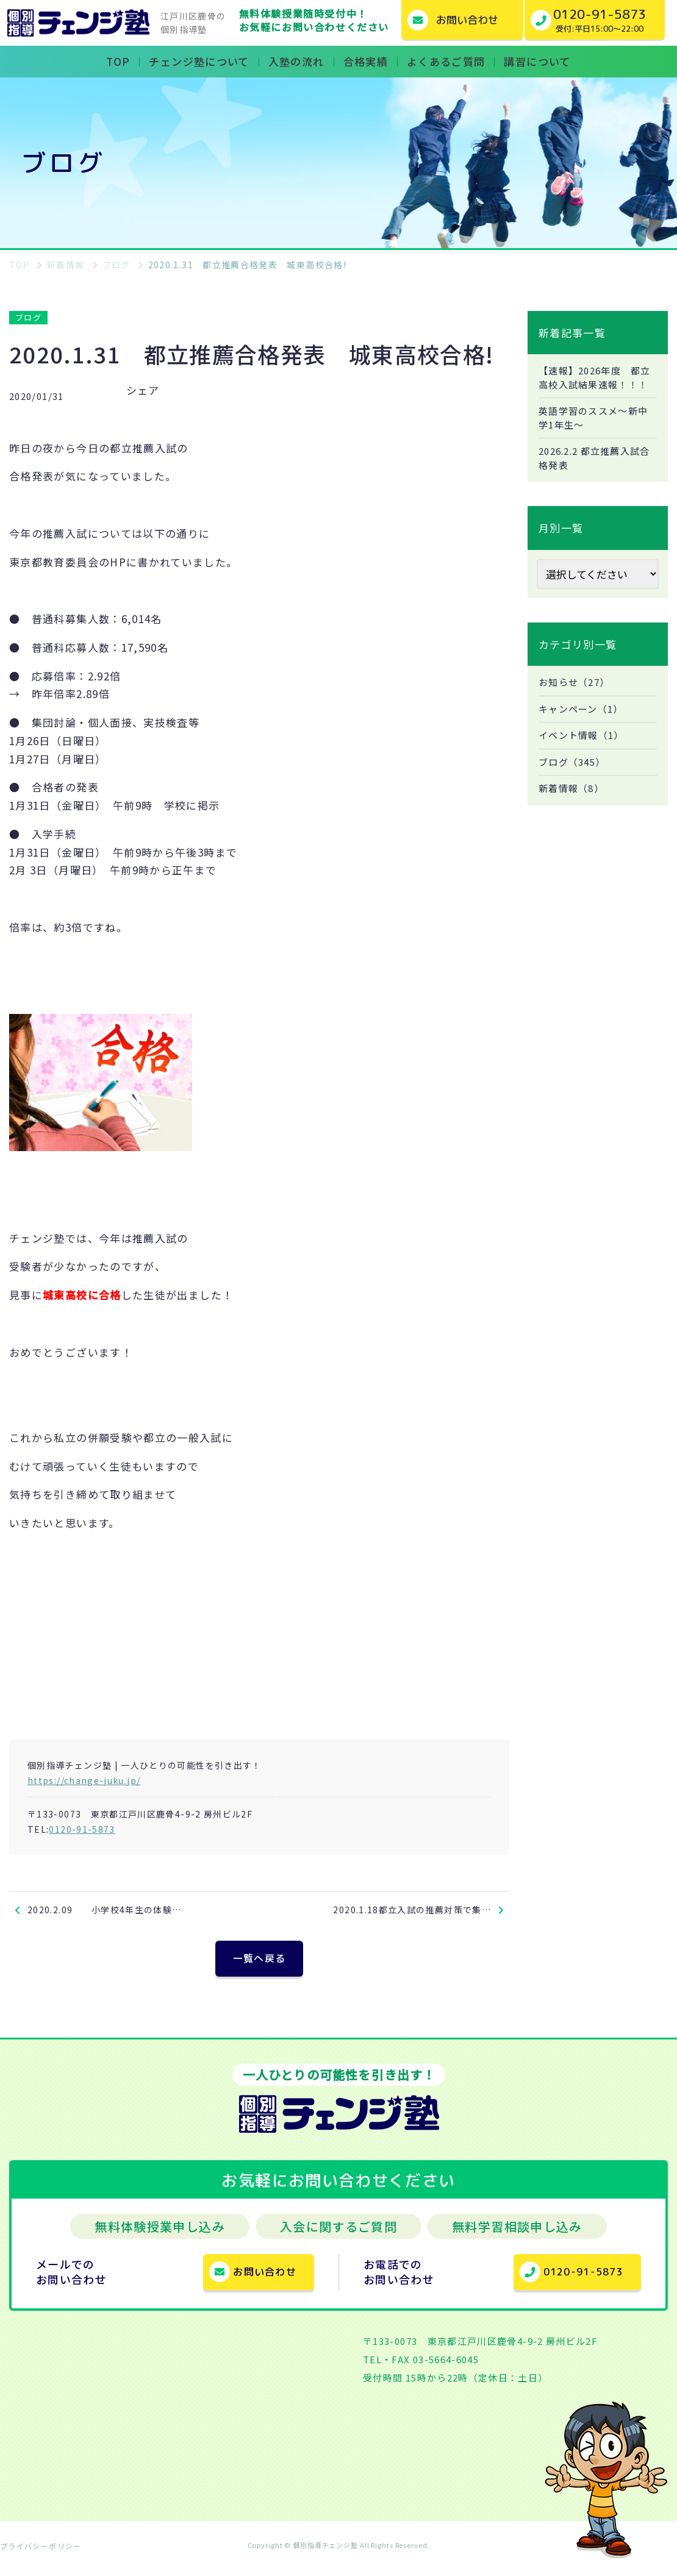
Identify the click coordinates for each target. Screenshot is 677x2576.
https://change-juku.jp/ (83, 1780)
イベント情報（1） (584, 758)
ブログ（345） (575, 785)
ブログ (28, 317)
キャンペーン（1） (584, 730)
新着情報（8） (574, 812)
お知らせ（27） (577, 703)
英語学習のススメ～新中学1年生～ (597, 435)
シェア (143, 390)
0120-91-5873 (82, 1829)
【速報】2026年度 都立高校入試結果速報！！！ (593, 386)
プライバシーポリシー (41, 2554)
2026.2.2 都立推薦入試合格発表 (594, 477)
